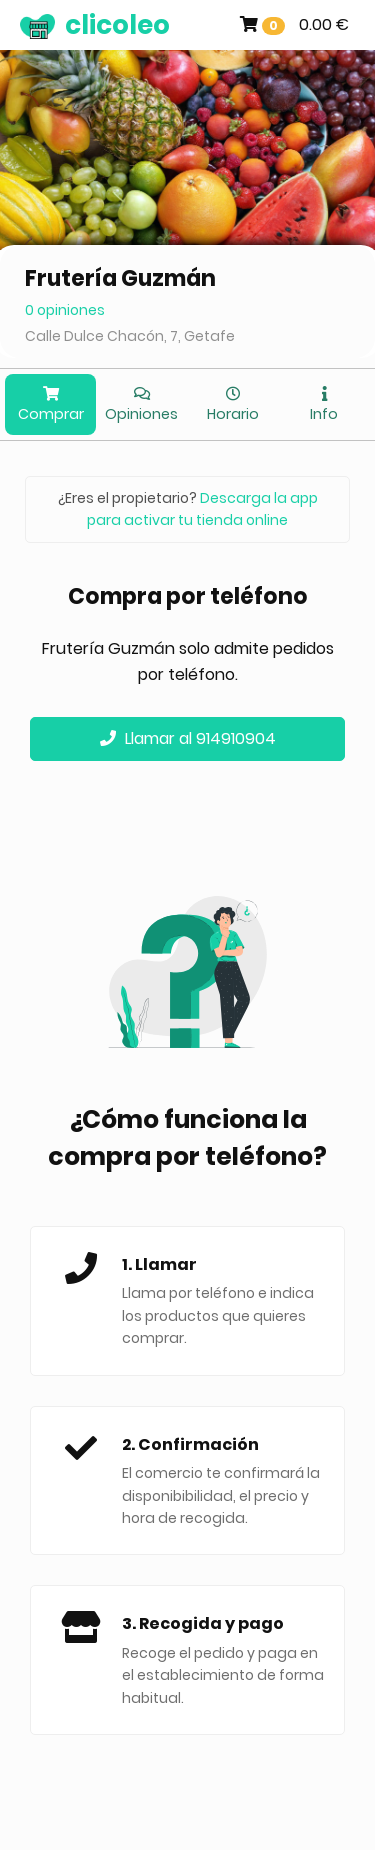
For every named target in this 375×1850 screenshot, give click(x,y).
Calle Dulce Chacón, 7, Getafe (130, 336)
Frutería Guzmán (120, 278)
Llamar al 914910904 (188, 738)
